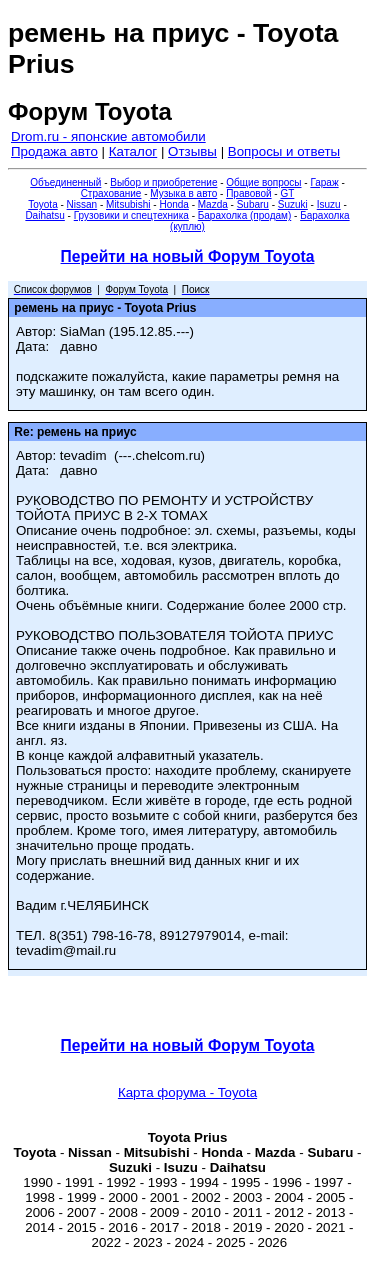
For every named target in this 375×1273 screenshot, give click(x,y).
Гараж (324, 182)
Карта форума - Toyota (187, 1092)
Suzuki (293, 204)
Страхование (111, 193)
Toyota (42, 204)
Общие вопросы (263, 182)
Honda (173, 204)
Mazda (213, 204)
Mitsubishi (128, 204)
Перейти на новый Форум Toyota (188, 256)
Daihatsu (44, 215)
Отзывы (192, 151)
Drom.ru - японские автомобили (108, 136)
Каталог (133, 151)
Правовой (248, 193)
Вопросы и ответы (284, 151)
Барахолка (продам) (245, 215)
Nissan (82, 204)
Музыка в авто (183, 193)
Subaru (253, 204)
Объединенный (65, 182)
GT (287, 193)
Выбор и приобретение (163, 182)
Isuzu (329, 204)
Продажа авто (54, 151)
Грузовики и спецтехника (131, 215)
